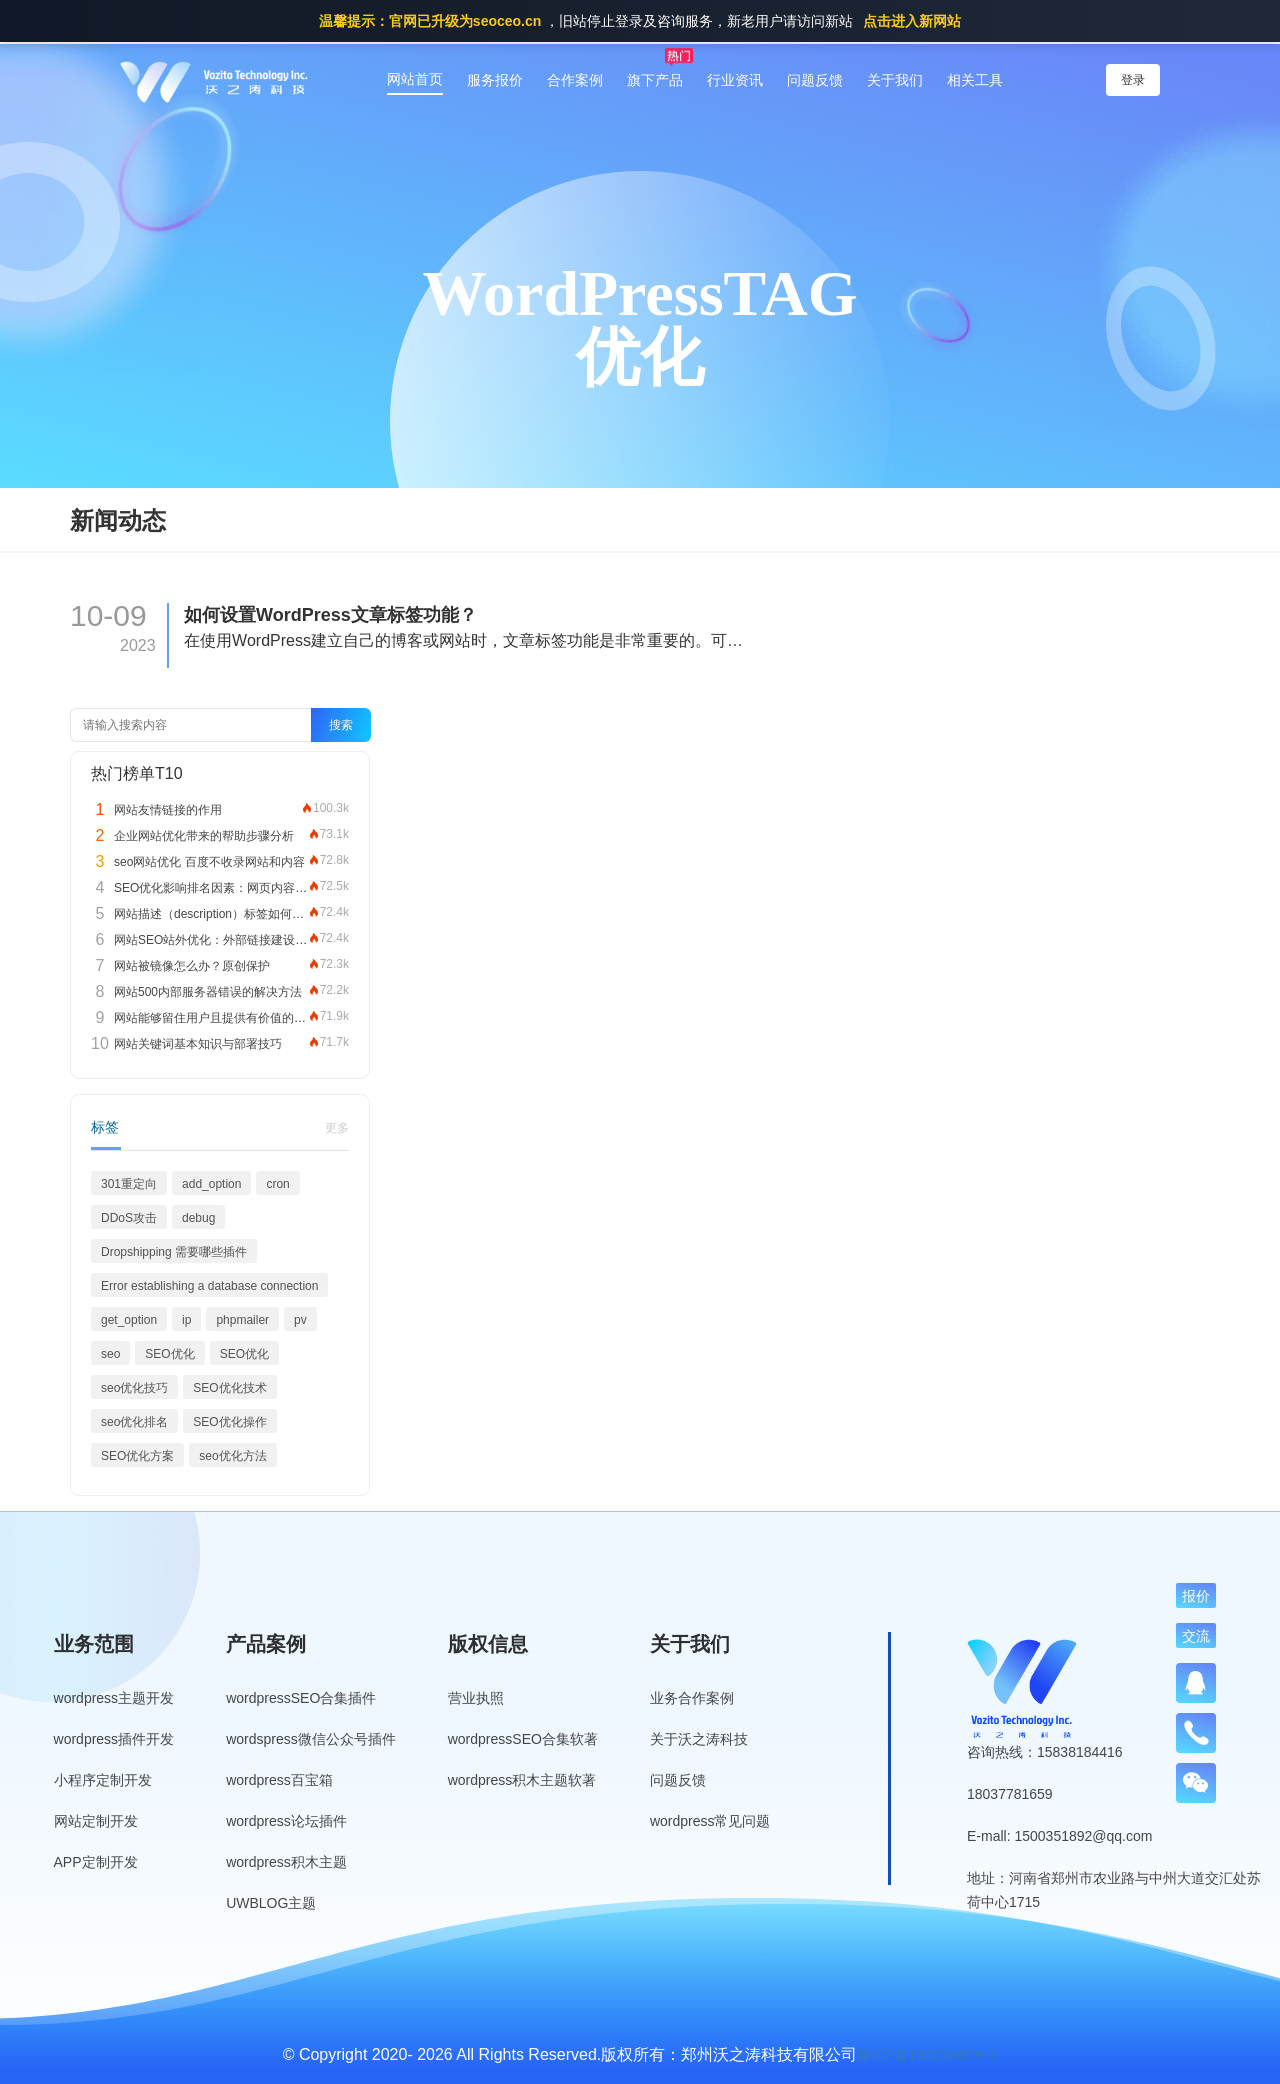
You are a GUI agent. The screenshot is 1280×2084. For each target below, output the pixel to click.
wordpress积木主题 (286, 1862)
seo (110, 1354)
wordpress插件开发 (114, 1739)
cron (277, 1184)
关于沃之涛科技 (699, 1739)
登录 (1133, 80)
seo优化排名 (134, 1422)
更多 (337, 1128)
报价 (1196, 1596)
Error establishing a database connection (209, 1286)
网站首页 (415, 79)
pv (300, 1320)
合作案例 (575, 80)
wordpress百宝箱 (279, 1780)
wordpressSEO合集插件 (301, 1698)
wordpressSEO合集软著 (523, 1739)
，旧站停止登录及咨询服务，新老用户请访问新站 (640, 21)
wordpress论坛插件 (286, 1821)
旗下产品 (655, 80)
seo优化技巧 (134, 1388)
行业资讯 (735, 80)
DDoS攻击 (129, 1218)
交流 (1196, 1636)
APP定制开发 (96, 1862)
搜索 (341, 725)
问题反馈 (815, 80)
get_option (129, 1320)
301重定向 (129, 1184)
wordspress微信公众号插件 (311, 1739)
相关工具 (975, 80)
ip (186, 1320)
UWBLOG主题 (271, 1903)
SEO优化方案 (137, 1456)
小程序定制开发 (103, 1780)
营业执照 (476, 1698)
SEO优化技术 (229, 1388)
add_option (211, 1184)
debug (198, 1218)
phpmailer (242, 1320)
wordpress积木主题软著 (522, 1780)
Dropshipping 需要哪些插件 (174, 1252)
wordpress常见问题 (710, 1821)
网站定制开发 (96, 1821)
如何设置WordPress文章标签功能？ (330, 615)
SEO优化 (169, 1354)
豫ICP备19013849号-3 (927, 2055)
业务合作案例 (692, 1698)
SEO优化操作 (229, 1422)
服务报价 (495, 80)
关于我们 (895, 80)
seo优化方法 (232, 1456)
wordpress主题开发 (114, 1698)
